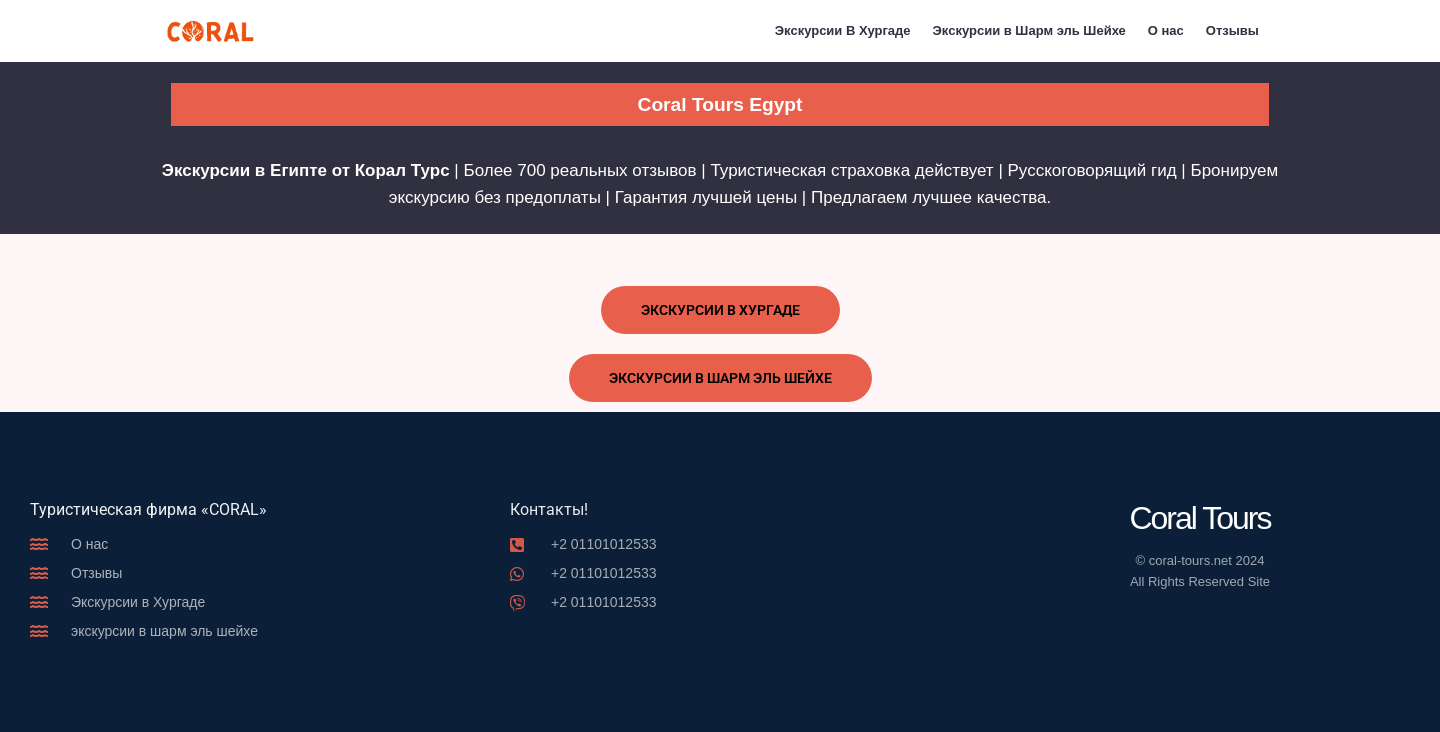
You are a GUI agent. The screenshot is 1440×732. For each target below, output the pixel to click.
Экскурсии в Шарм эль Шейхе (1029, 30)
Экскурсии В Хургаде (843, 30)
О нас (1166, 30)
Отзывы (1232, 30)
